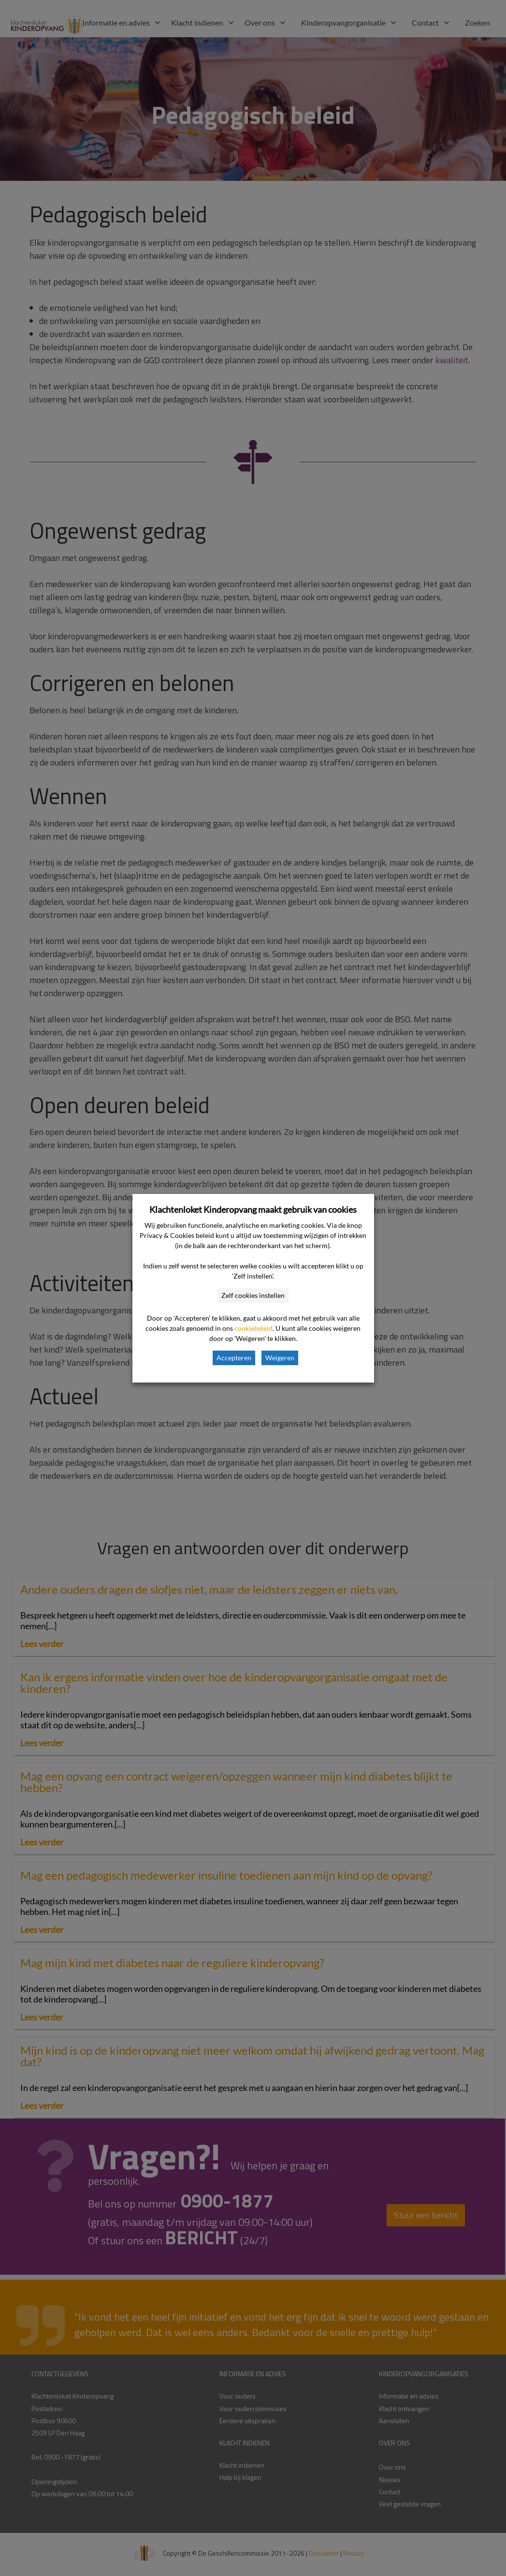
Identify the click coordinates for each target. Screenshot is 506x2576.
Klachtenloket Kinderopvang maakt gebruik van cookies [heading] (253, 1209)
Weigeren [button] (279, 1358)
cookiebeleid (253, 1328)
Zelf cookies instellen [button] (253, 1295)
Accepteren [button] (234, 1358)
